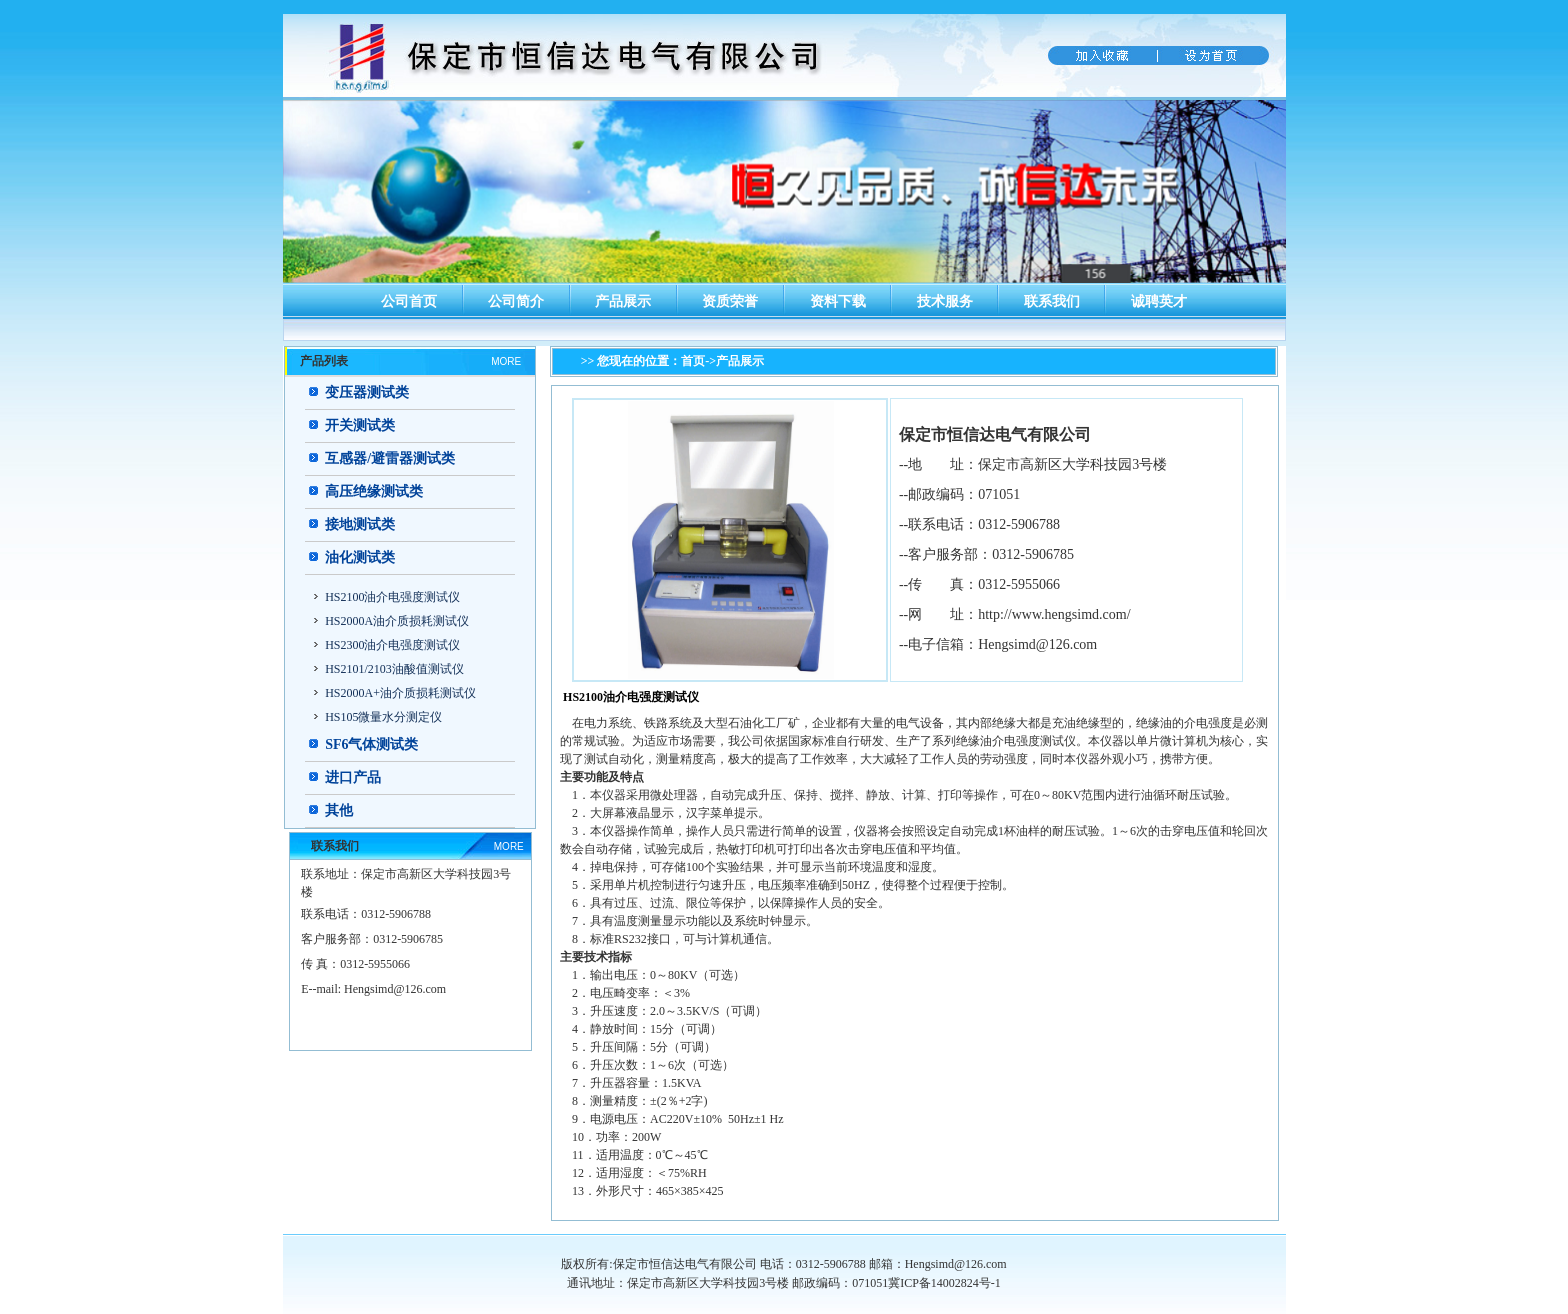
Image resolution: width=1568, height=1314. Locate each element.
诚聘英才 (1159, 301)
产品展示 (623, 301)
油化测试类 (360, 557)
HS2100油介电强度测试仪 (392, 597)
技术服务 (945, 301)
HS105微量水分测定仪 (383, 717)
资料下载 (838, 301)
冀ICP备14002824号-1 (944, 1283)
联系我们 (1052, 301)
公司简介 (516, 301)
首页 (693, 361)
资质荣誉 (730, 301)
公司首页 (409, 301)
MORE (506, 361)
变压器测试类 (367, 392)
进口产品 (353, 777)
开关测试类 (360, 425)
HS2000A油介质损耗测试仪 (397, 621)
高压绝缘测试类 (374, 491)
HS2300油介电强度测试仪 (392, 645)
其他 (339, 810)
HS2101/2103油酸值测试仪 (394, 669)
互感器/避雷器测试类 (390, 458)
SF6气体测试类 (371, 744)
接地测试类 (360, 524)
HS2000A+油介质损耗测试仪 (400, 693)
